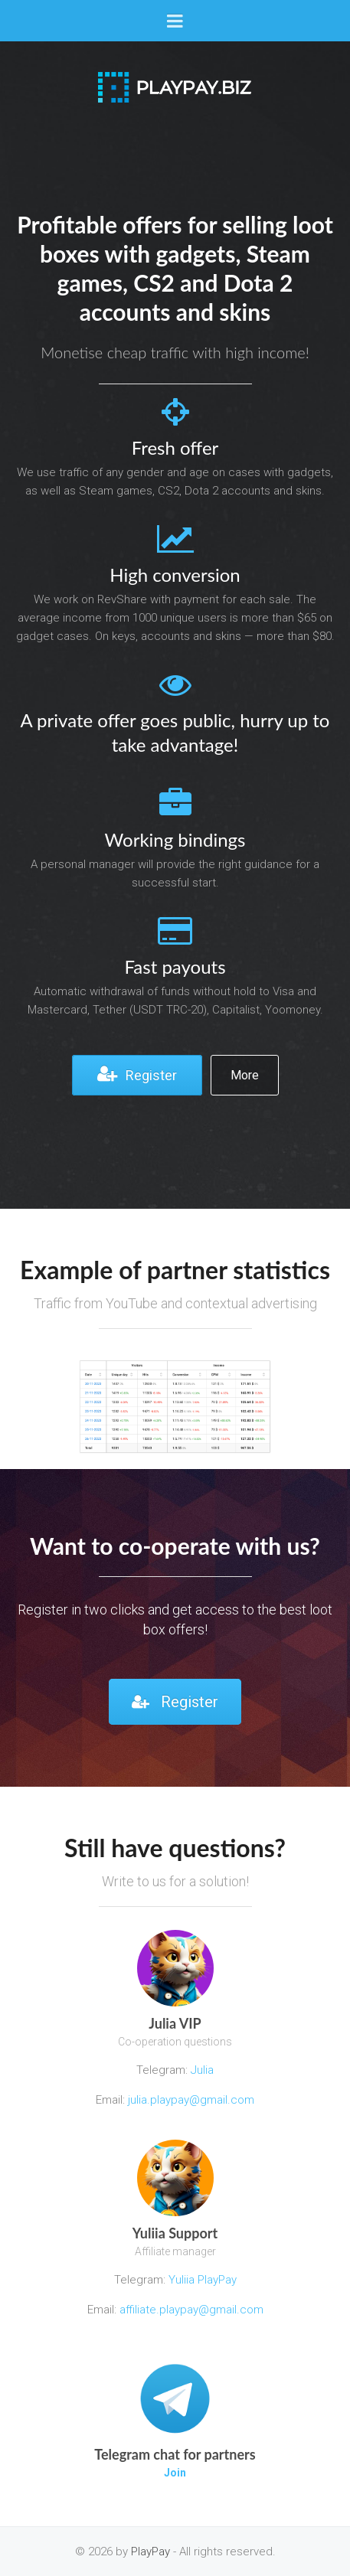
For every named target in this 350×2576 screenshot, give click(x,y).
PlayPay (150, 2551)
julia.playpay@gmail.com (191, 2100)
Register (137, 1074)
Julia (202, 2070)
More (245, 1075)
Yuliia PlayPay (201, 2280)
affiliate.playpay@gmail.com (191, 2309)
